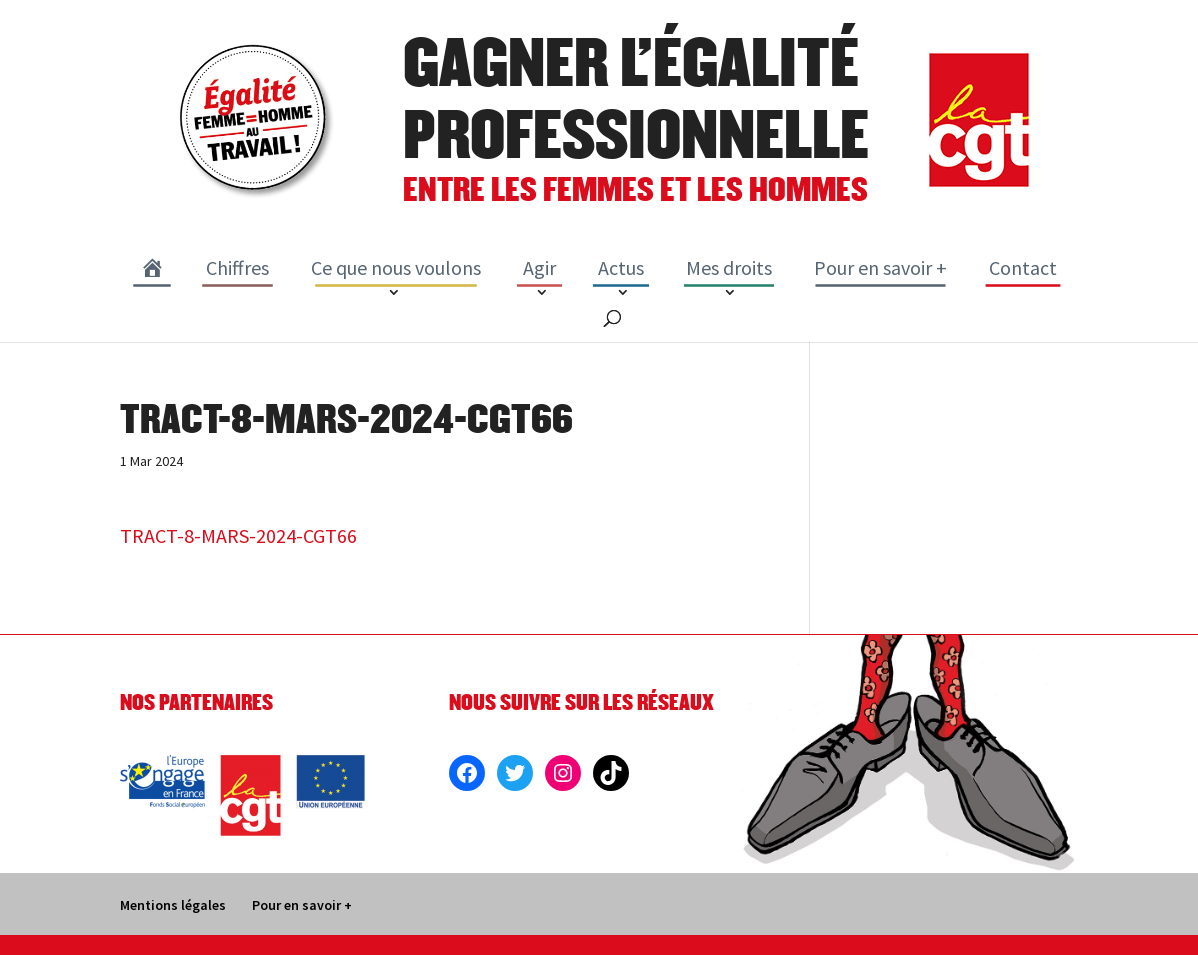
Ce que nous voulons (396, 267)
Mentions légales (173, 905)
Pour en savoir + (880, 267)
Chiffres (237, 267)
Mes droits (729, 267)
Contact (1023, 267)
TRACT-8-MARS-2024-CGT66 (238, 535)
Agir (539, 267)
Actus (621, 267)
